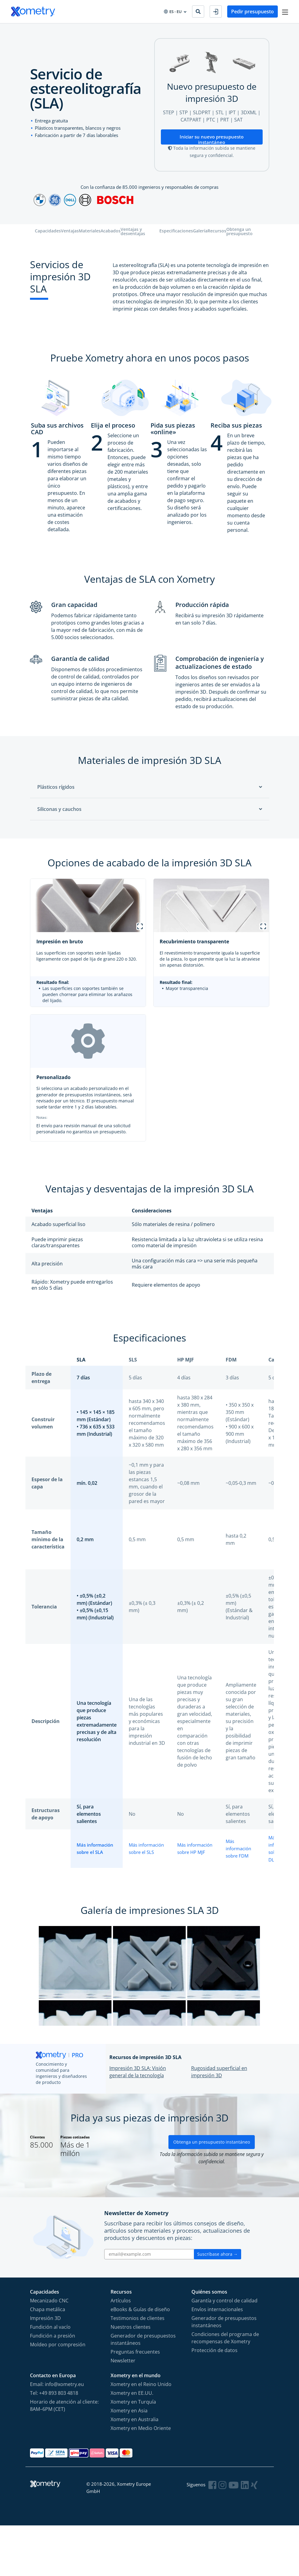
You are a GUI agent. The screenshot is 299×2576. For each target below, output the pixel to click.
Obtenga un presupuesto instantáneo (211, 2192)
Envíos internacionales (217, 2359)
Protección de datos (214, 2400)
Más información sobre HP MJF (192, 1848)
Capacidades (48, 231)
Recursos (217, 231)
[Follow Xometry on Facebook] (214, 2535)
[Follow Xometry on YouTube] (234, 2535)
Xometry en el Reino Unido (141, 2434)
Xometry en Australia (134, 2469)
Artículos (121, 2351)
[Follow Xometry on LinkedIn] (245, 2535)
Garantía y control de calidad (224, 2351)
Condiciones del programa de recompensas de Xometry (225, 2388)
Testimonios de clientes (137, 2368)
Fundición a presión (52, 2386)
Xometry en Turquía (133, 2452)
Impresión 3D (45, 2368)
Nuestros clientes (131, 2377)
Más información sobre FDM (240, 1848)
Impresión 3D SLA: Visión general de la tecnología (137, 2117)
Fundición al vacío (50, 2377)
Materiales (90, 231)
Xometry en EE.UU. (132, 2443)
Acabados (111, 231)
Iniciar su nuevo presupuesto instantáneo (212, 139)
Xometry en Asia (129, 2461)
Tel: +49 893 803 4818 (54, 2443)
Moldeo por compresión (57, 2394)
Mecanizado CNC (49, 2351)
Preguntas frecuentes (135, 2402)
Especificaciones (176, 231)
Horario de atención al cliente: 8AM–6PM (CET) (64, 2456)
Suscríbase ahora (217, 2304)
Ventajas (70, 231)
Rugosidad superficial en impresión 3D (219, 2117)
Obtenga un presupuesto (239, 232)
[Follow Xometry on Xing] (254, 2535)
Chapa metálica (47, 2359)
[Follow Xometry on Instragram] (224, 2535)
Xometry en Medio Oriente (141, 2478)
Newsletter (123, 2411)
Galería (200, 231)
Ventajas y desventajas (133, 232)
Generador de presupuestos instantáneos (143, 2390)
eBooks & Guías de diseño (140, 2359)
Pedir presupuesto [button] (250, 11)
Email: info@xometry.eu (57, 2434)
